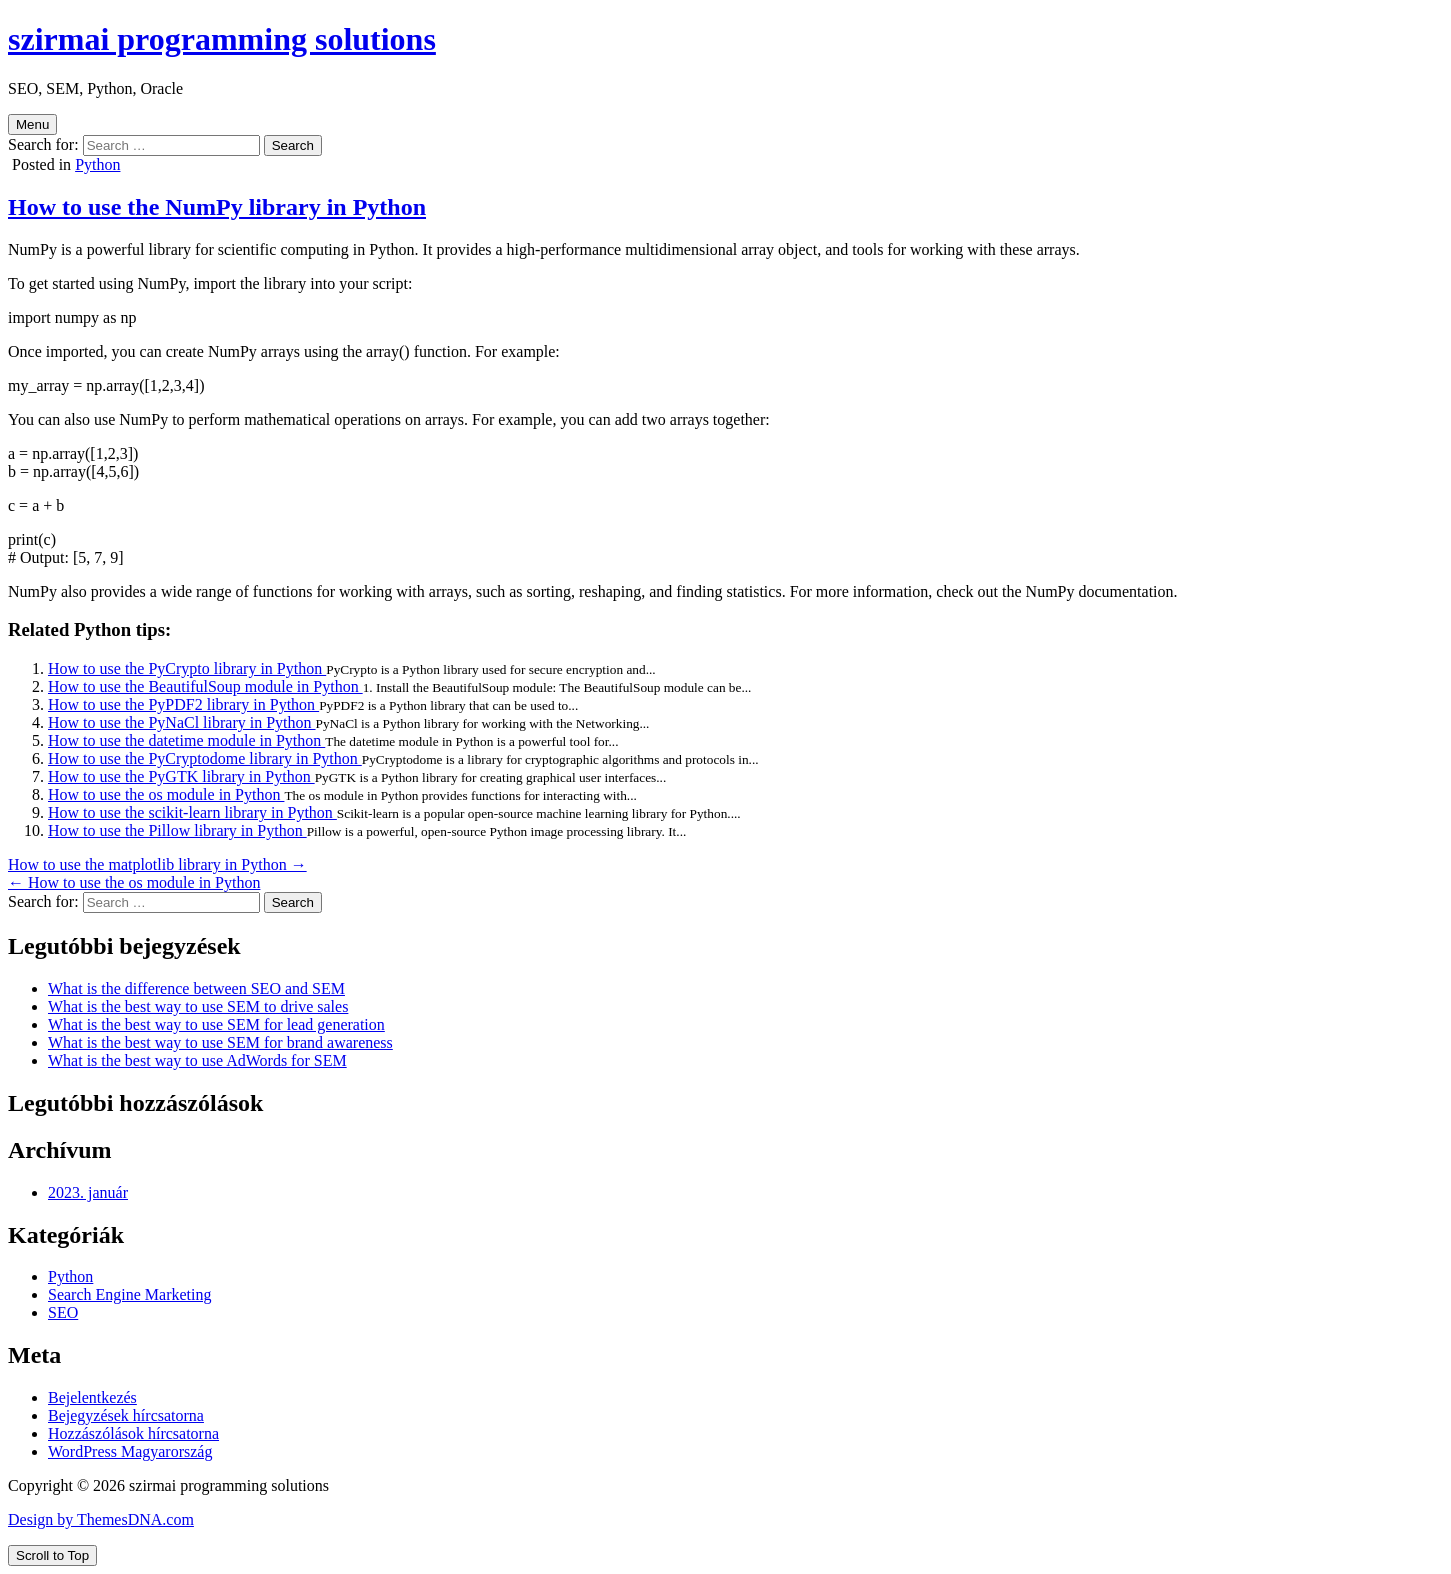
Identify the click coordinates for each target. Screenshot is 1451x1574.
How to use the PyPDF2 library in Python (183, 704)
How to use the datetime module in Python (186, 740)
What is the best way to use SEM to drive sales (198, 1006)
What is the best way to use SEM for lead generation (216, 1024)
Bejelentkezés (92, 1397)
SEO (63, 1312)
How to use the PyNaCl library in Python (182, 722)
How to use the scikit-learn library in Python (192, 812)
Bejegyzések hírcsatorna (126, 1415)
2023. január (88, 1192)
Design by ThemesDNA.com (101, 1519)
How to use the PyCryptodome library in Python (205, 758)
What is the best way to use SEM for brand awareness (220, 1042)
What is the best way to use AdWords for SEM (197, 1060)
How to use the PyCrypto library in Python (187, 668)
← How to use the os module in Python (134, 882)
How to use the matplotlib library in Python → (157, 864)
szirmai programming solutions (222, 39)
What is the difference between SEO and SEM (196, 988)
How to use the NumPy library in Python (217, 207)
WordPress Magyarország (130, 1451)
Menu (32, 124)
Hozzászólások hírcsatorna (133, 1433)
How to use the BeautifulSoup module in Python (205, 686)
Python (97, 164)
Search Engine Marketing (130, 1294)
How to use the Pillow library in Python (177, 830)
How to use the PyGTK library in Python (181, 776)
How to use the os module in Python (166, 794)
